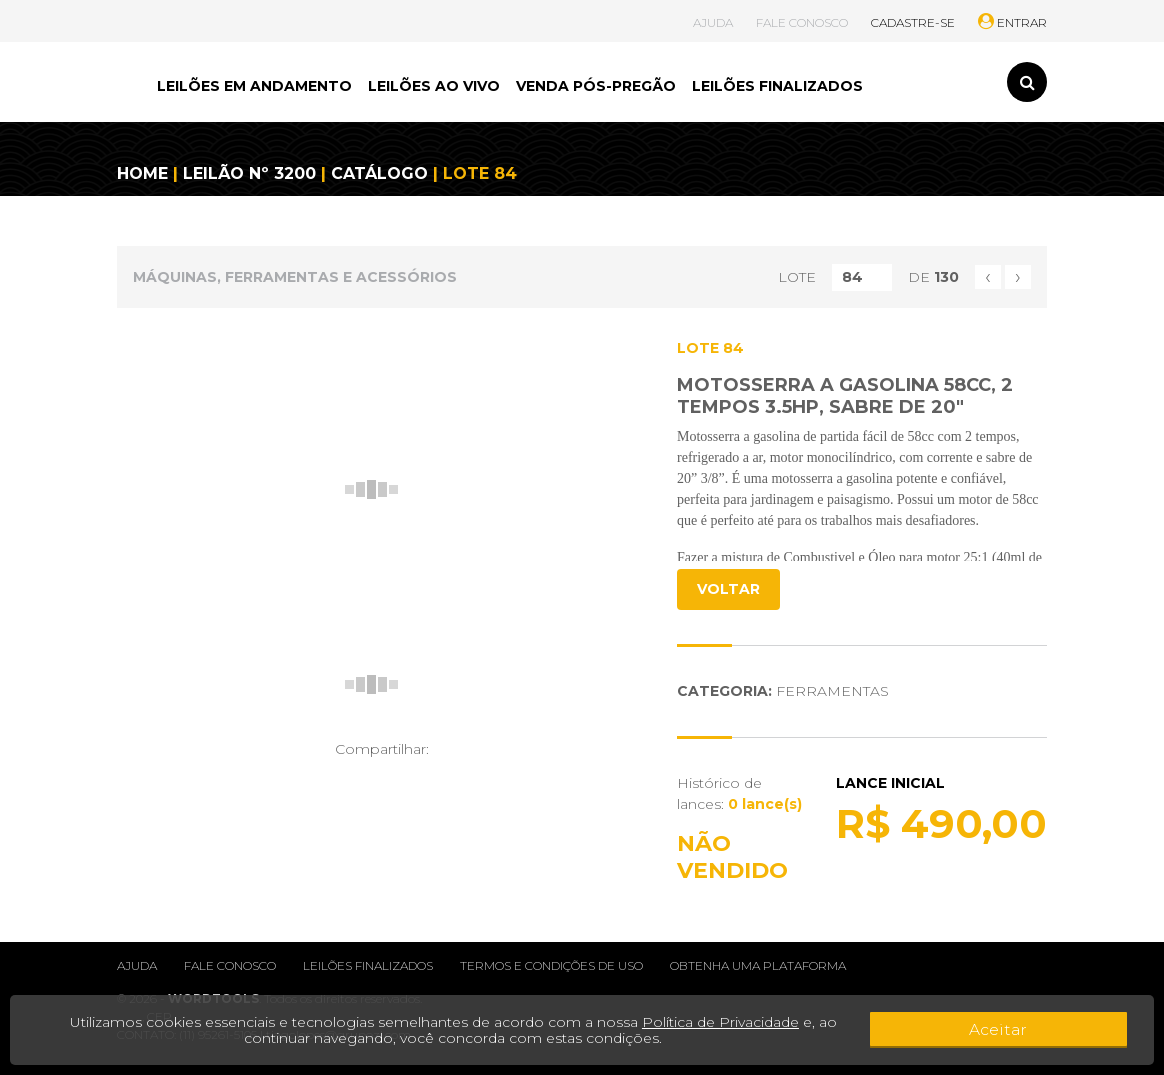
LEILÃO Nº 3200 (249, 173)
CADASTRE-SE (913, 22)
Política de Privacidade (722, 1022)
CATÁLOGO (379, 173)
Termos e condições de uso (551, 965)
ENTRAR (1012, 22)
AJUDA (713, 22)
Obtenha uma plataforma (758, 965)
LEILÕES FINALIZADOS (777, 86)
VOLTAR (728, 589)
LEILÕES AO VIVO (434, 86)
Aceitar (1079, 1030)
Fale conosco (230, 965)
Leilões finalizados (368, 965)
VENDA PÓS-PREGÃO (596, 86)
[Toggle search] (1027, 82)
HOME (142, 173)
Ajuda (137, 965)
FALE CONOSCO (802, 22)
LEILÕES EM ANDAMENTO (254, 86)
